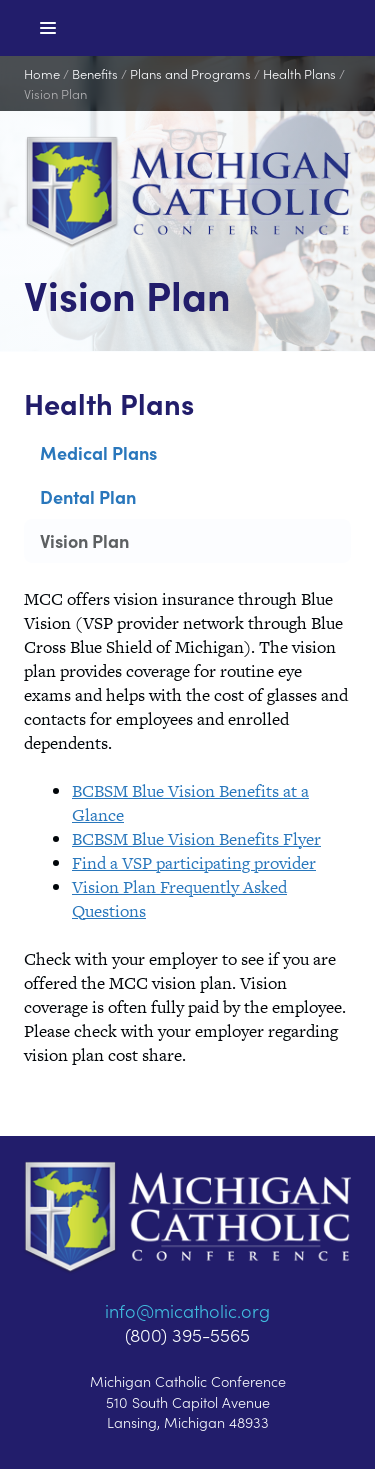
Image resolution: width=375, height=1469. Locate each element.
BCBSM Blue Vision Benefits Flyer (196, 839)
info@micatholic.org (187, 1310)
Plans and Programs (190, 73)
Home (42, 73)
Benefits (95, 73)
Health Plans (299, 73)
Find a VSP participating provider (194, 863)
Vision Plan (55, 93)
